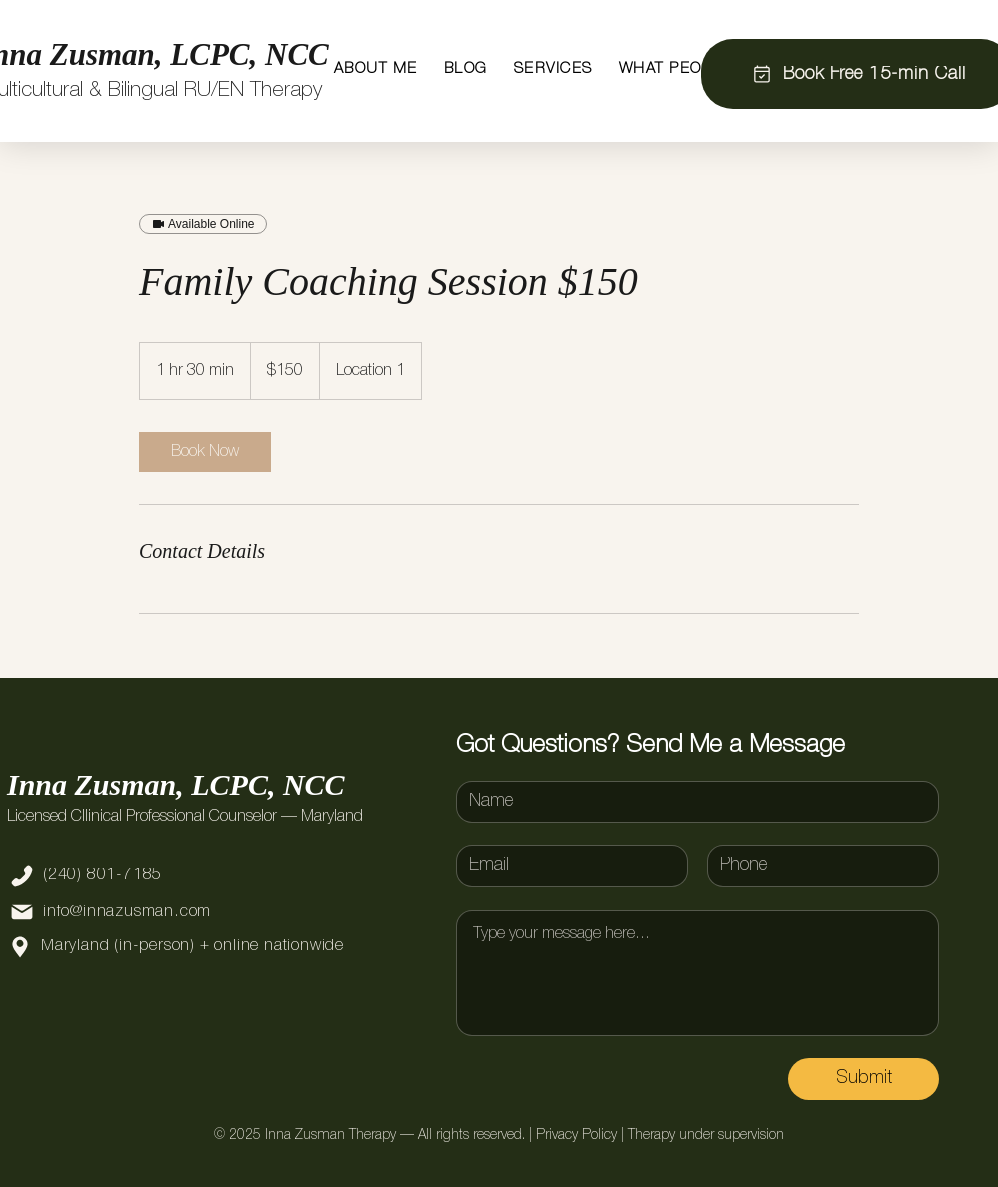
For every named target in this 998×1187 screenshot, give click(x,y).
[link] (205, 452)
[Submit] (863, 1079)
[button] (376, 69)
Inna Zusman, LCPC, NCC (176, 784)
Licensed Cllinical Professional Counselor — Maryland (185, 817)
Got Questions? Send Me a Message (650, 745)
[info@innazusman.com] (152, 912)
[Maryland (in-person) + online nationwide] (205, 947)
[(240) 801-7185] (152, 876)
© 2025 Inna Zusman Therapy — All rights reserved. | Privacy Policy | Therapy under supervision (499, 1135)
